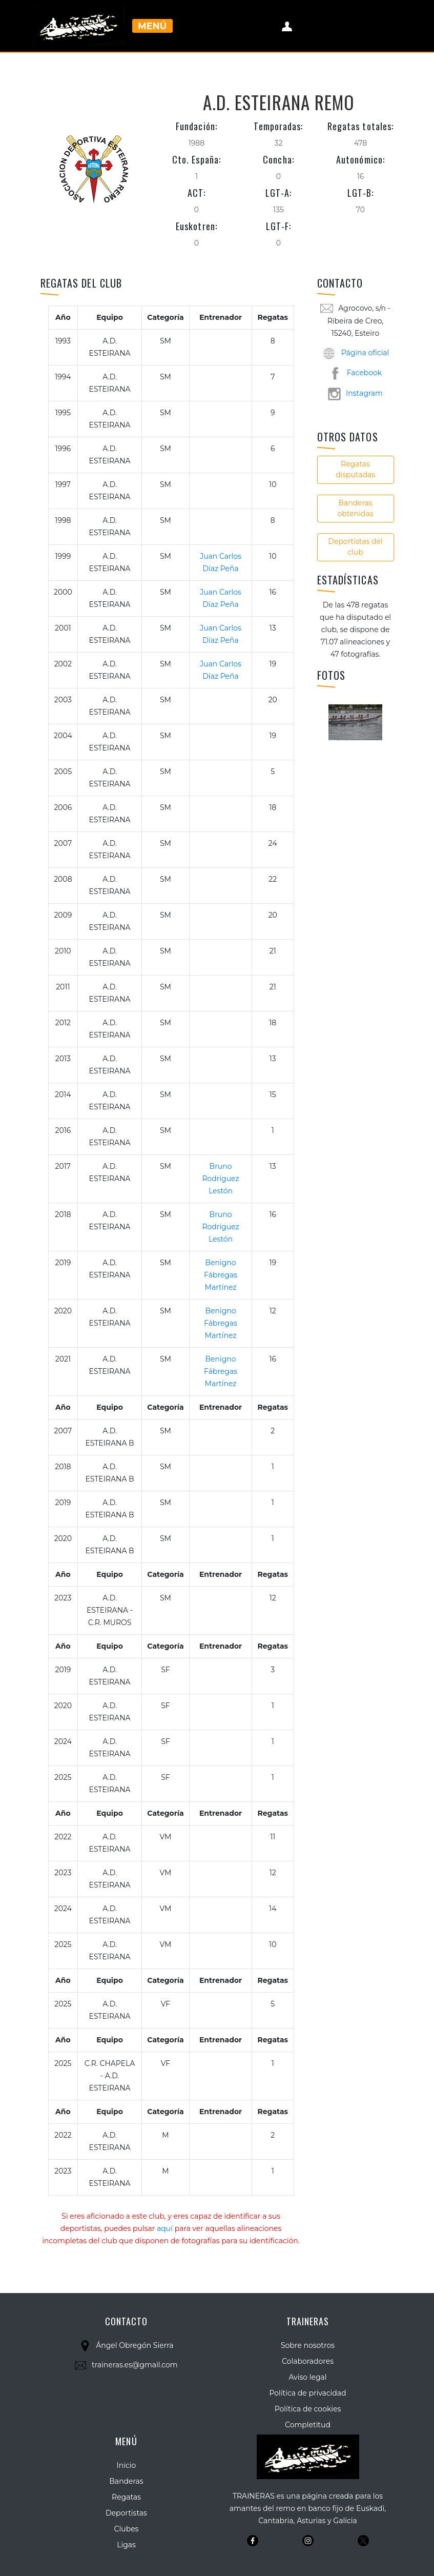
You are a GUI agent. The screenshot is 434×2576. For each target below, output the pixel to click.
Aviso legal (307, 2377)
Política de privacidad (307, 2393)
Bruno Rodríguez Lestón (220, 1178)
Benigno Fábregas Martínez (220, 1275)
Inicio (126, 2465)
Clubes (126, 2528)
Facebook (355, 372)
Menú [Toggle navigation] (152, 26)
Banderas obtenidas (356, 508)
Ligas (126, 2544)
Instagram (355, 393)
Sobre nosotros (308, 2345)
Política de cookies (308, 2408)
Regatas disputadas (355, 469)
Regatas (126, 2497)
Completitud (307, 2424)
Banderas (126, 2481)
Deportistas (126, 2513)
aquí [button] (165, 2228)
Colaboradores (308, 2361)
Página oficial (355, 352)
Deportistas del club (355, 547)
